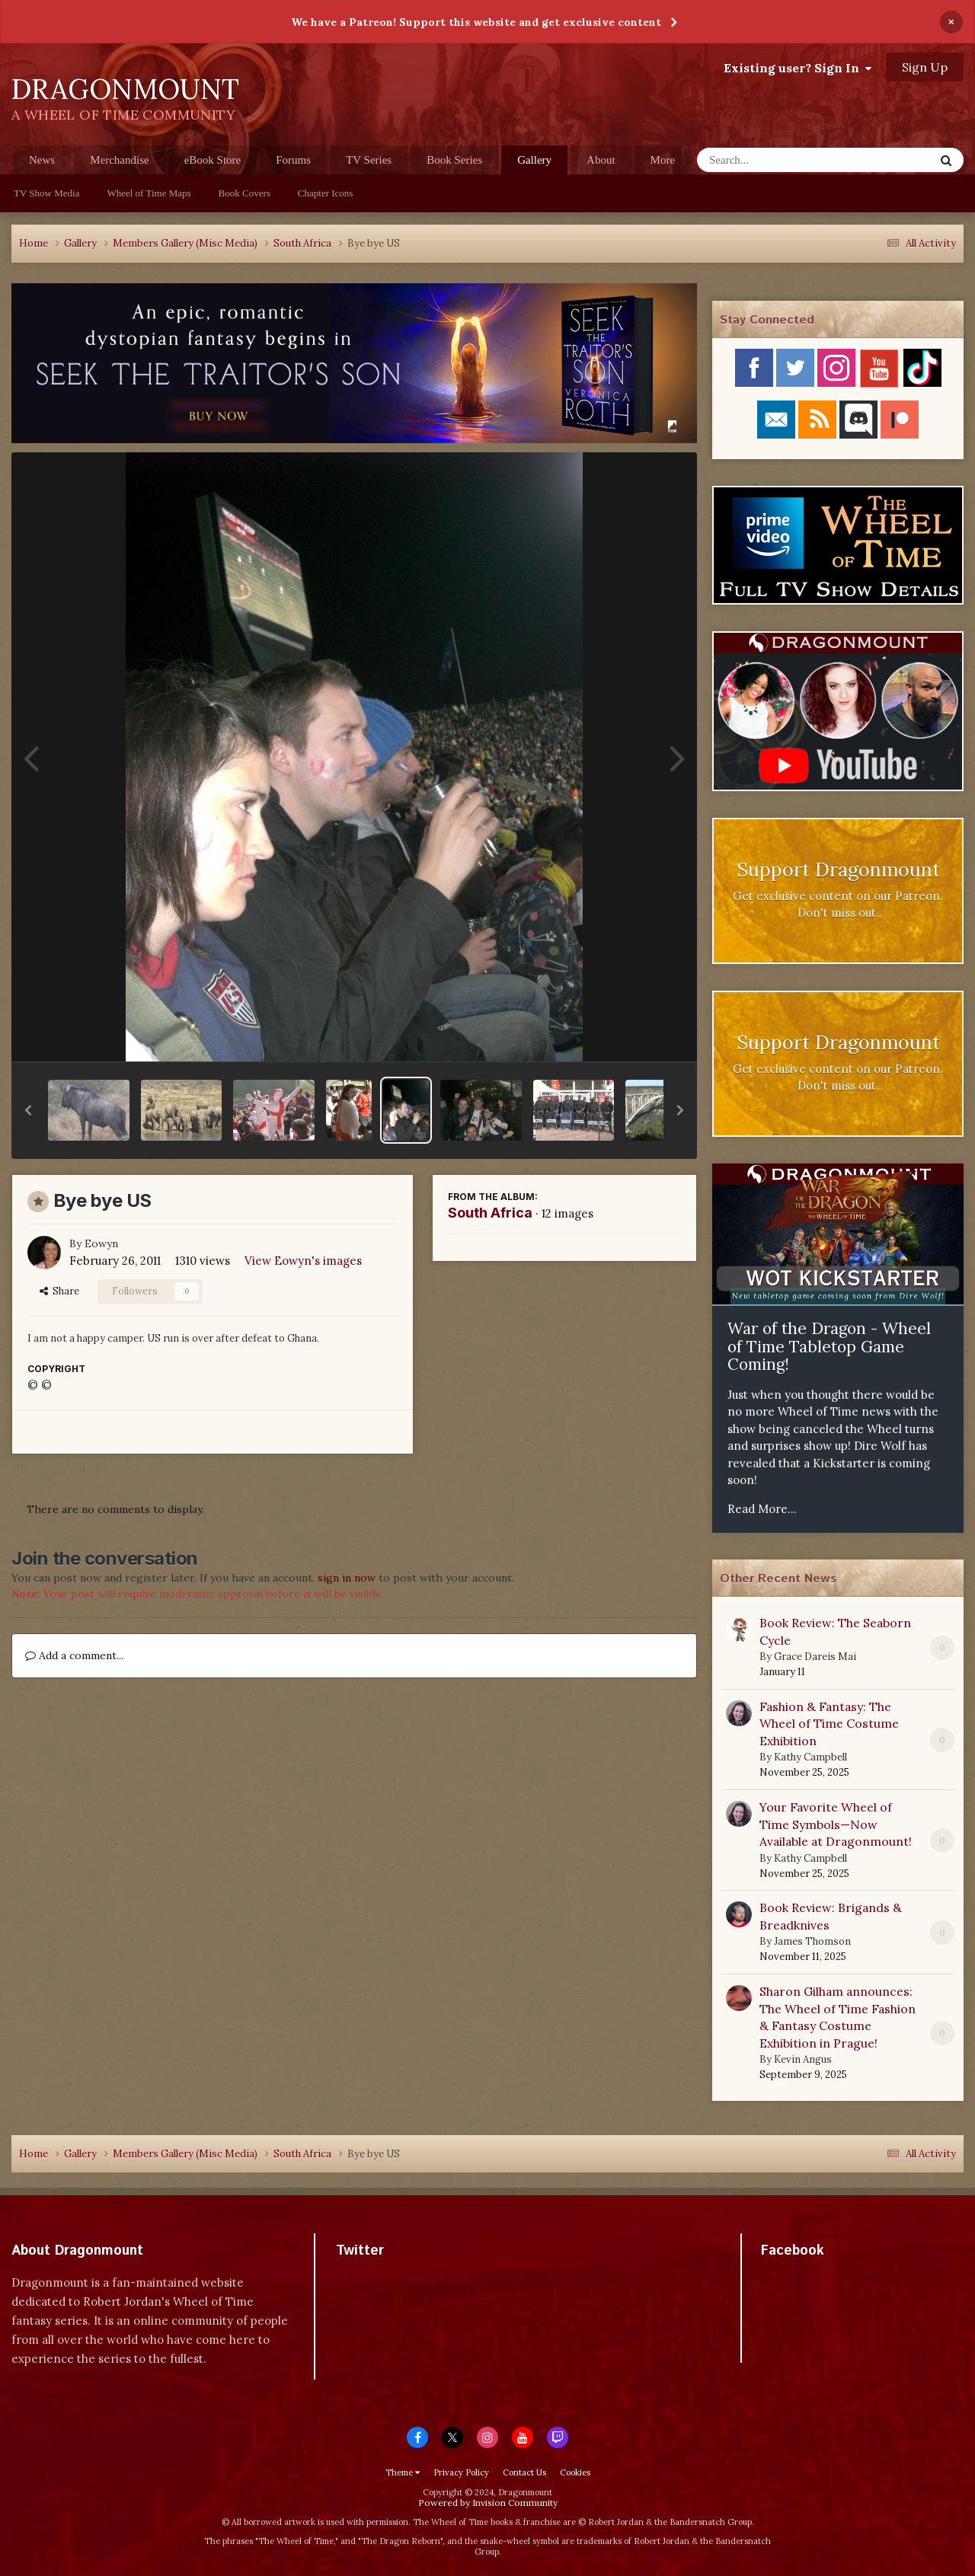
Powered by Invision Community (488, 2502)
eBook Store (212, 160)
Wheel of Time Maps (148, 193)
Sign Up (925, 67)
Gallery (534, 164)
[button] (28, 1110)
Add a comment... (74, 1655)
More (663, 160)
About (601, 160)
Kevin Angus (803, 2059)
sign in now (347, 1578)
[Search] (776, 160)
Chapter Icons (325, 193)
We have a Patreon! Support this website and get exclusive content (476, 22)
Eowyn (101, 1243)
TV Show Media (46, 193)
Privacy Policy (461, 2472)
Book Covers (244, 193)
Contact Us (524, 2472)
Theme (402, 2472)
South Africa (490, 1213)
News (42, 160)
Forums (293, 160)
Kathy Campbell (810, 1757)
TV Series (369, 160)
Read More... (762, 1509)
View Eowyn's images (303, 1260)
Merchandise (119, 160)
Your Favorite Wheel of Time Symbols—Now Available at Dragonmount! (835, 1824)
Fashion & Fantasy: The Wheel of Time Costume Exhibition (829, 1723)
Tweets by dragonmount (403, 2277)
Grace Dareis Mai (815, 1656)
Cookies (575, 2472)
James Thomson (812, 1941)
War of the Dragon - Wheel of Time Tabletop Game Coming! (829, 1346)
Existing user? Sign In (797, 67)
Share (59, 1291)
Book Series (454, 160)
